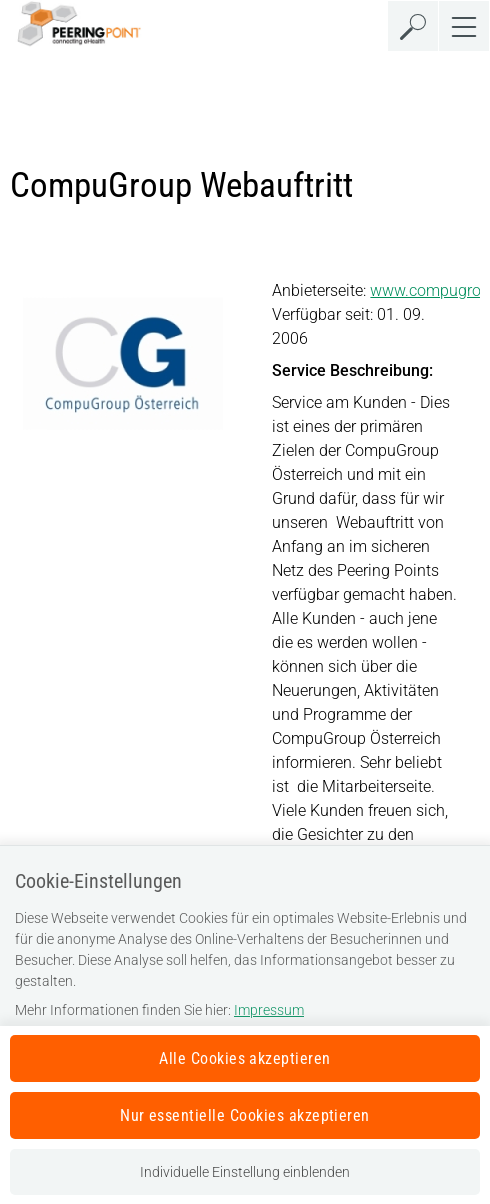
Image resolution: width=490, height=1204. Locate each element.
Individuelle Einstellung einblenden (245, 1172)
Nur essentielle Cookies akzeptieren (245, 1115)
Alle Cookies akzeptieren (245, 1058)
